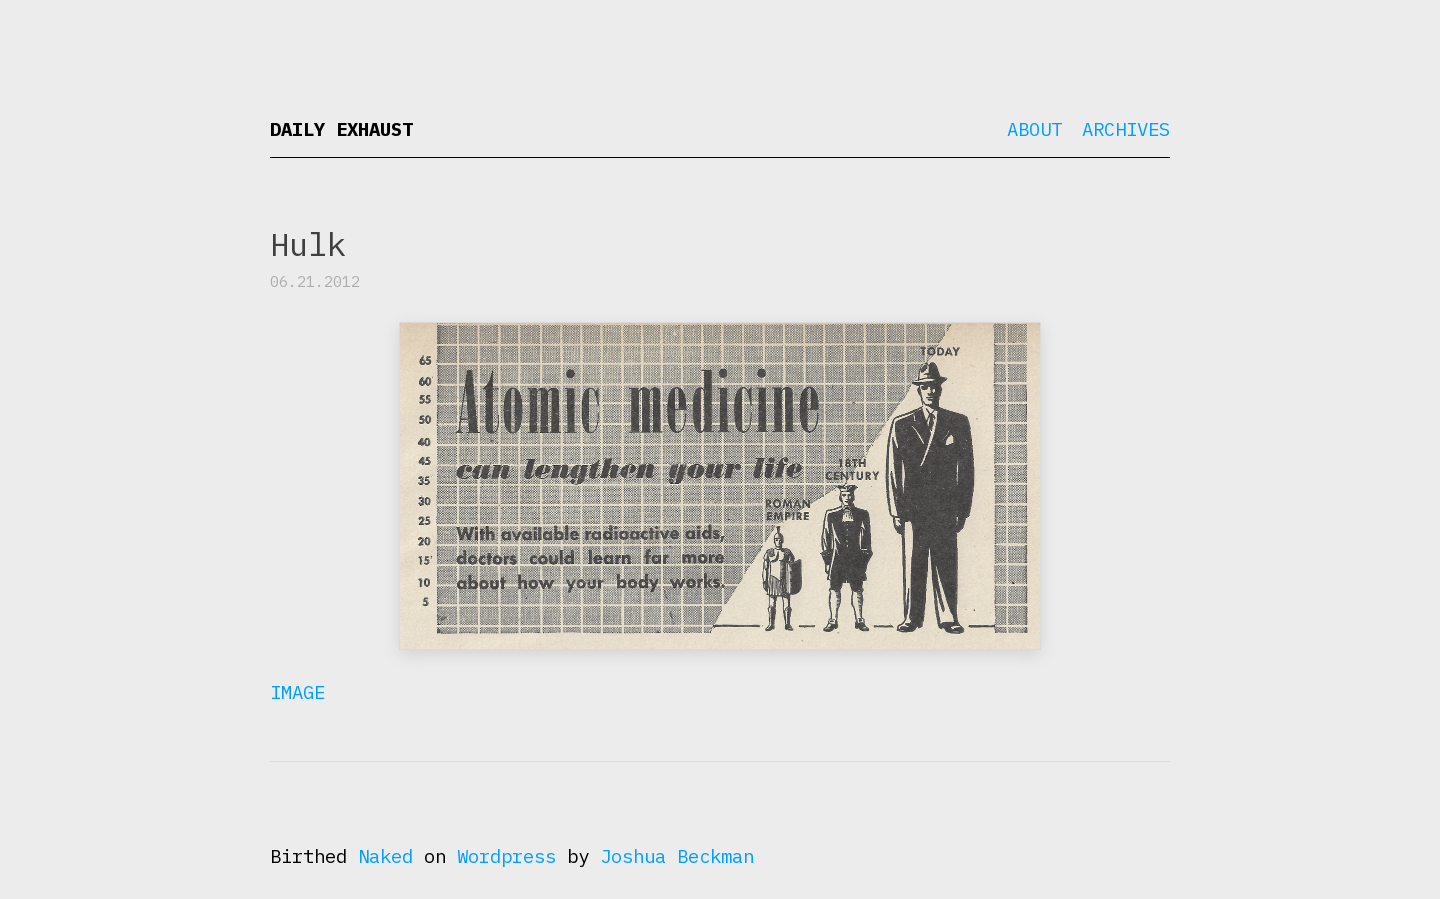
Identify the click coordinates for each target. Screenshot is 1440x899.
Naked (385, 856)
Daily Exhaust (341, 129)
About (1034, 129)
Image (297, 692)
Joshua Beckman (677, 856)
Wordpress (506, 856)
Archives (1126, 129)
